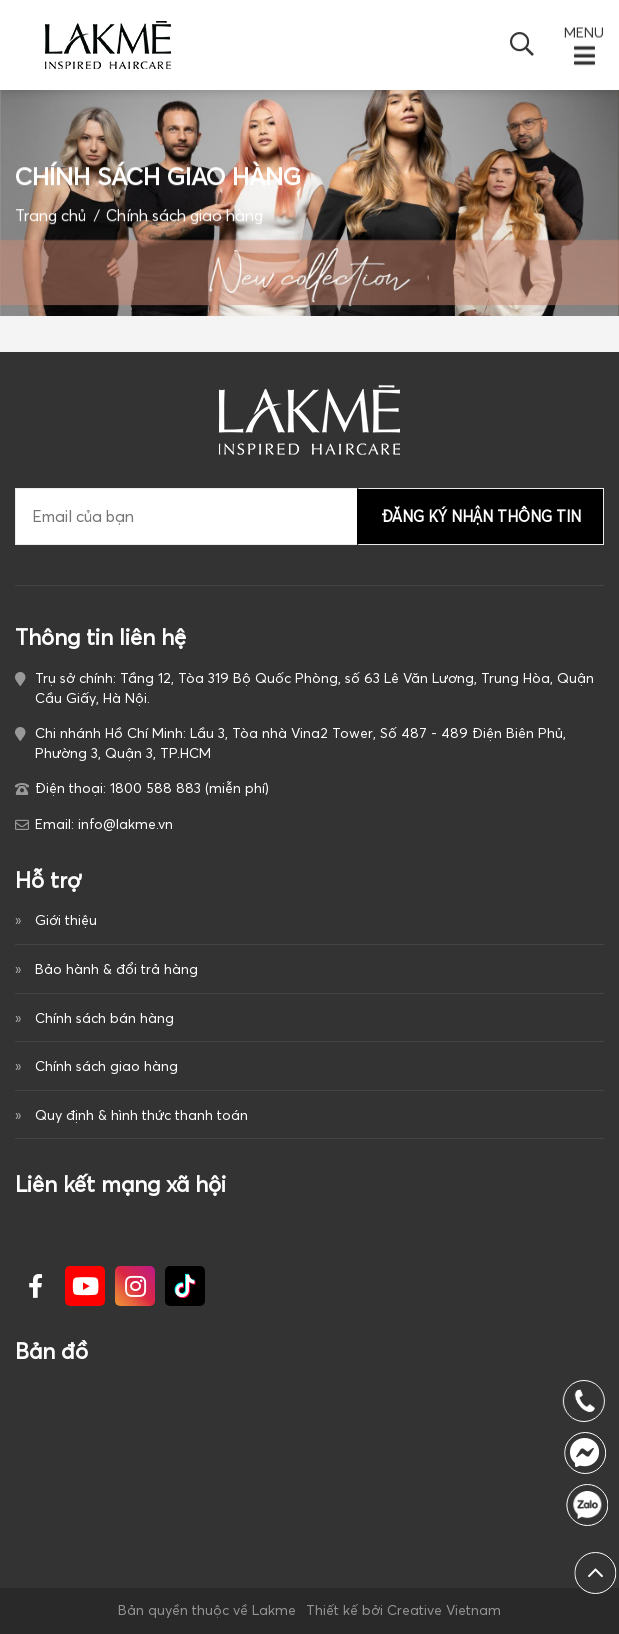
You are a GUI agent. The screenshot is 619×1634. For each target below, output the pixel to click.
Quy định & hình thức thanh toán (141, 1115)
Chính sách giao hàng (106, 1066)
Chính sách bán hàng (104, 1018)
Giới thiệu (66, 920)
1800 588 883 (591, 1505)
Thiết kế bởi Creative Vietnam (403, 1610)
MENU (584, 33)
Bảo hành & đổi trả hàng (116, 969)
